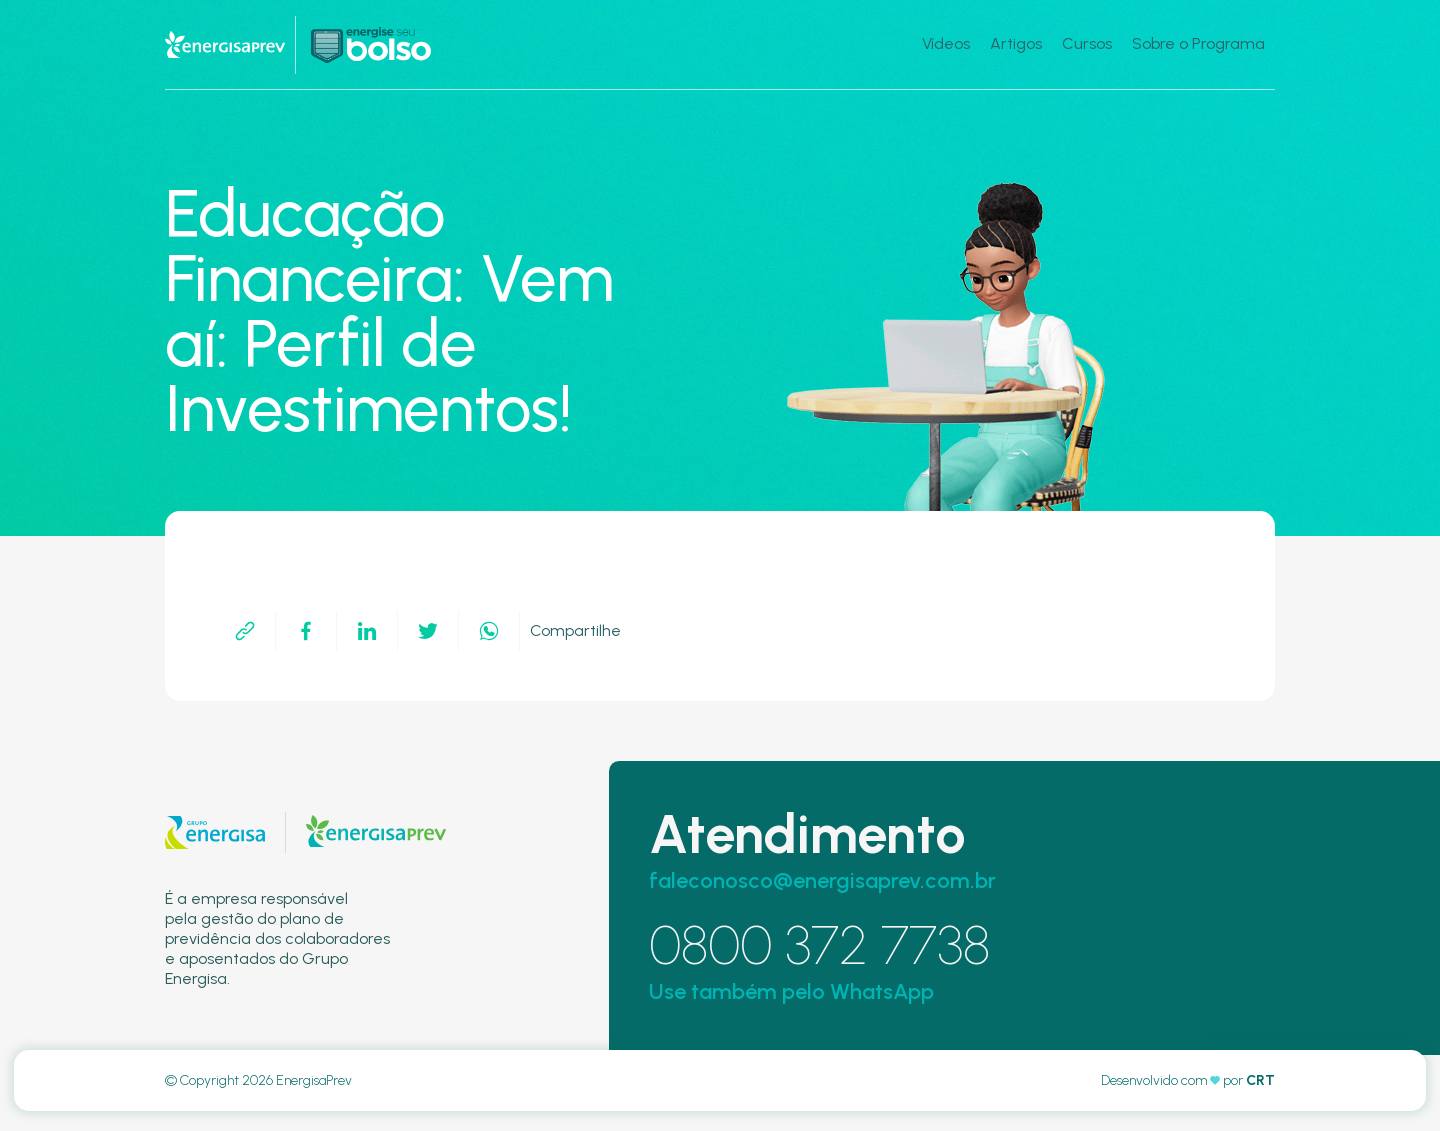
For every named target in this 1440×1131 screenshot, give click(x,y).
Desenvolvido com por (1188, 1080)
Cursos (1087, 43)
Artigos (1016, 43)
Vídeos (946, 43)
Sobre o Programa (1198, 43)
